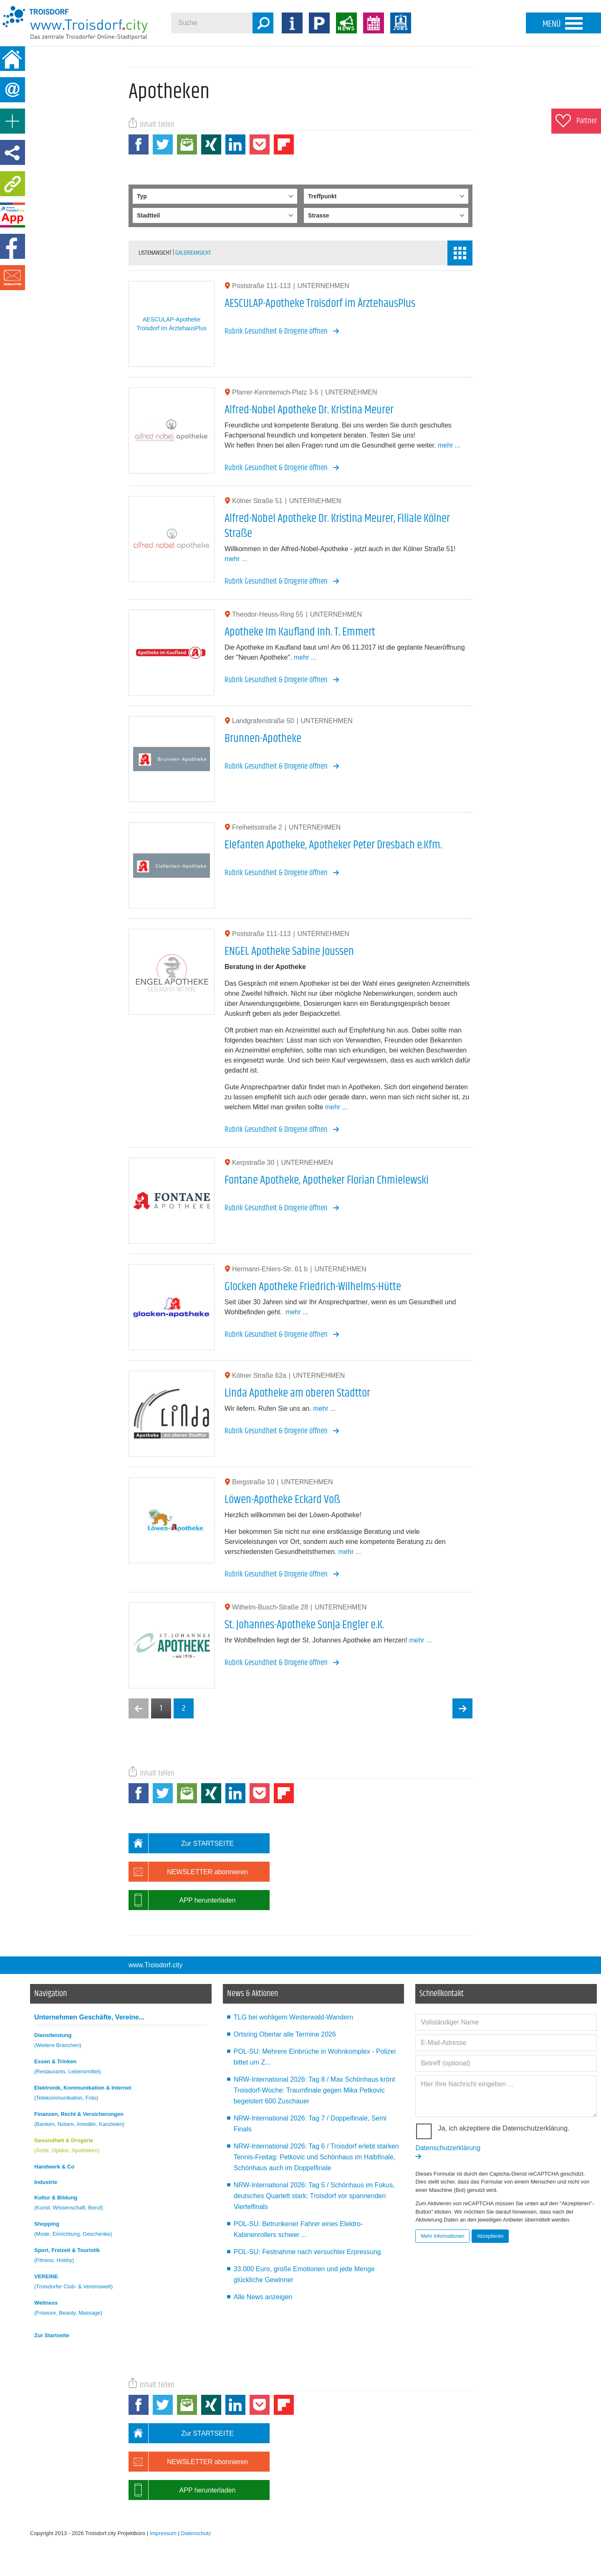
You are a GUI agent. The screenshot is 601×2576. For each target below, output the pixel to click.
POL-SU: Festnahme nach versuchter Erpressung (307, 2251)
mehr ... (449, 445)
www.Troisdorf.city (155, 1965)
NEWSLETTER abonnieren (188, 1872)
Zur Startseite (51, 2335)
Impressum (163, 2533)
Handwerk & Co (54, 2167)
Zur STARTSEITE (181, 1843)
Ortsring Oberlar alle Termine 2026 (285, 2034)
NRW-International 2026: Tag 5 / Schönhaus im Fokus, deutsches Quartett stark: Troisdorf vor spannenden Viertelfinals (314, 2195)
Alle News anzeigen (263, 2296)
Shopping (120, 2230)
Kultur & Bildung (120, 2203)
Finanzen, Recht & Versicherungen (120, 2120)
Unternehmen (89, 2017)
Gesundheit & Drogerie (120, 2146)
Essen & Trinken (120, 2067)
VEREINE (120, 2282)
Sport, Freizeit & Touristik (120, 2256)
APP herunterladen (182, 1900)
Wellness (120, 2309)
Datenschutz (196, 2533)
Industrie (45, 2182)
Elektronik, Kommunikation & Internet (120, 2094)
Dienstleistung (120, 2041)
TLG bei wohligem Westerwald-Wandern (293, 2017)
